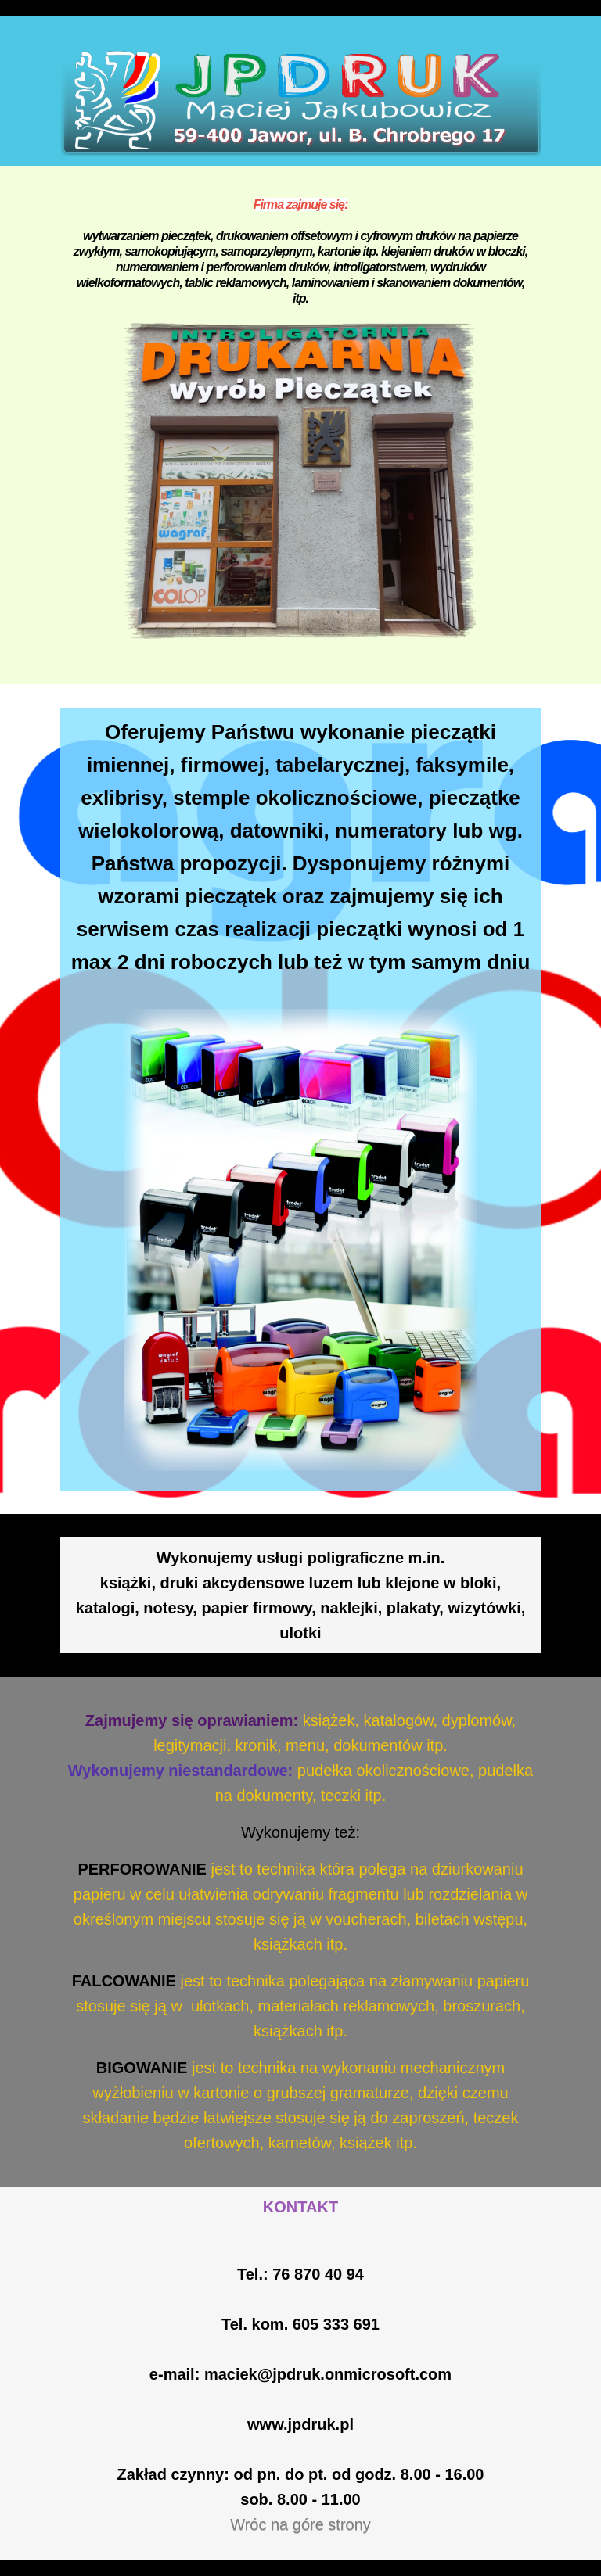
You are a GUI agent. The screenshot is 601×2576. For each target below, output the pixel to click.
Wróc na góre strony (300, 2524)
